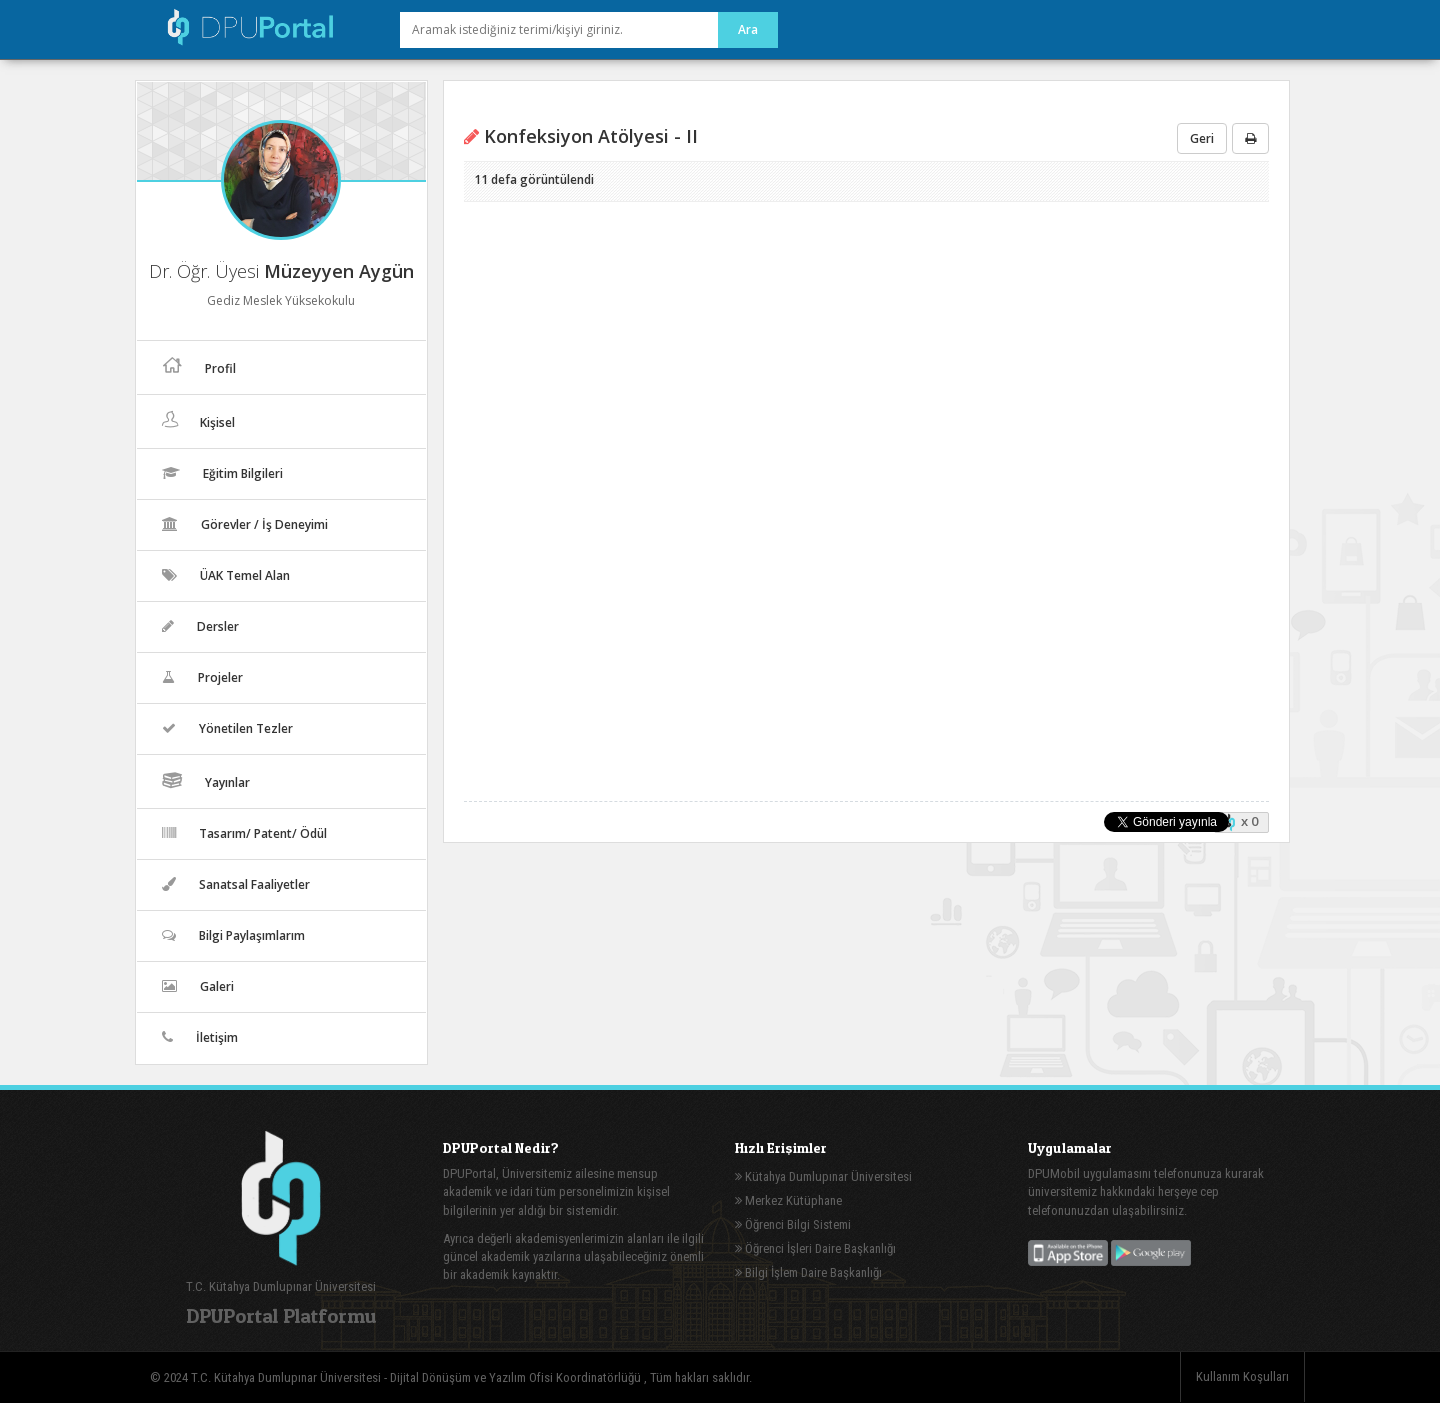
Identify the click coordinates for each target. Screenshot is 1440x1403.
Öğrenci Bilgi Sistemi (793, 1224)
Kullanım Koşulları (1242, 1376)
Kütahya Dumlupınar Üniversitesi (823, 1176)
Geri (1202, 138)
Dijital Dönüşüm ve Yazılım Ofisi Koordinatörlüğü (517, 1377)
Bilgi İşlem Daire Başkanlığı (808, 1272)
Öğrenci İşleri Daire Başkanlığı (815, 1248)
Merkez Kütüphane (788, 1200)
